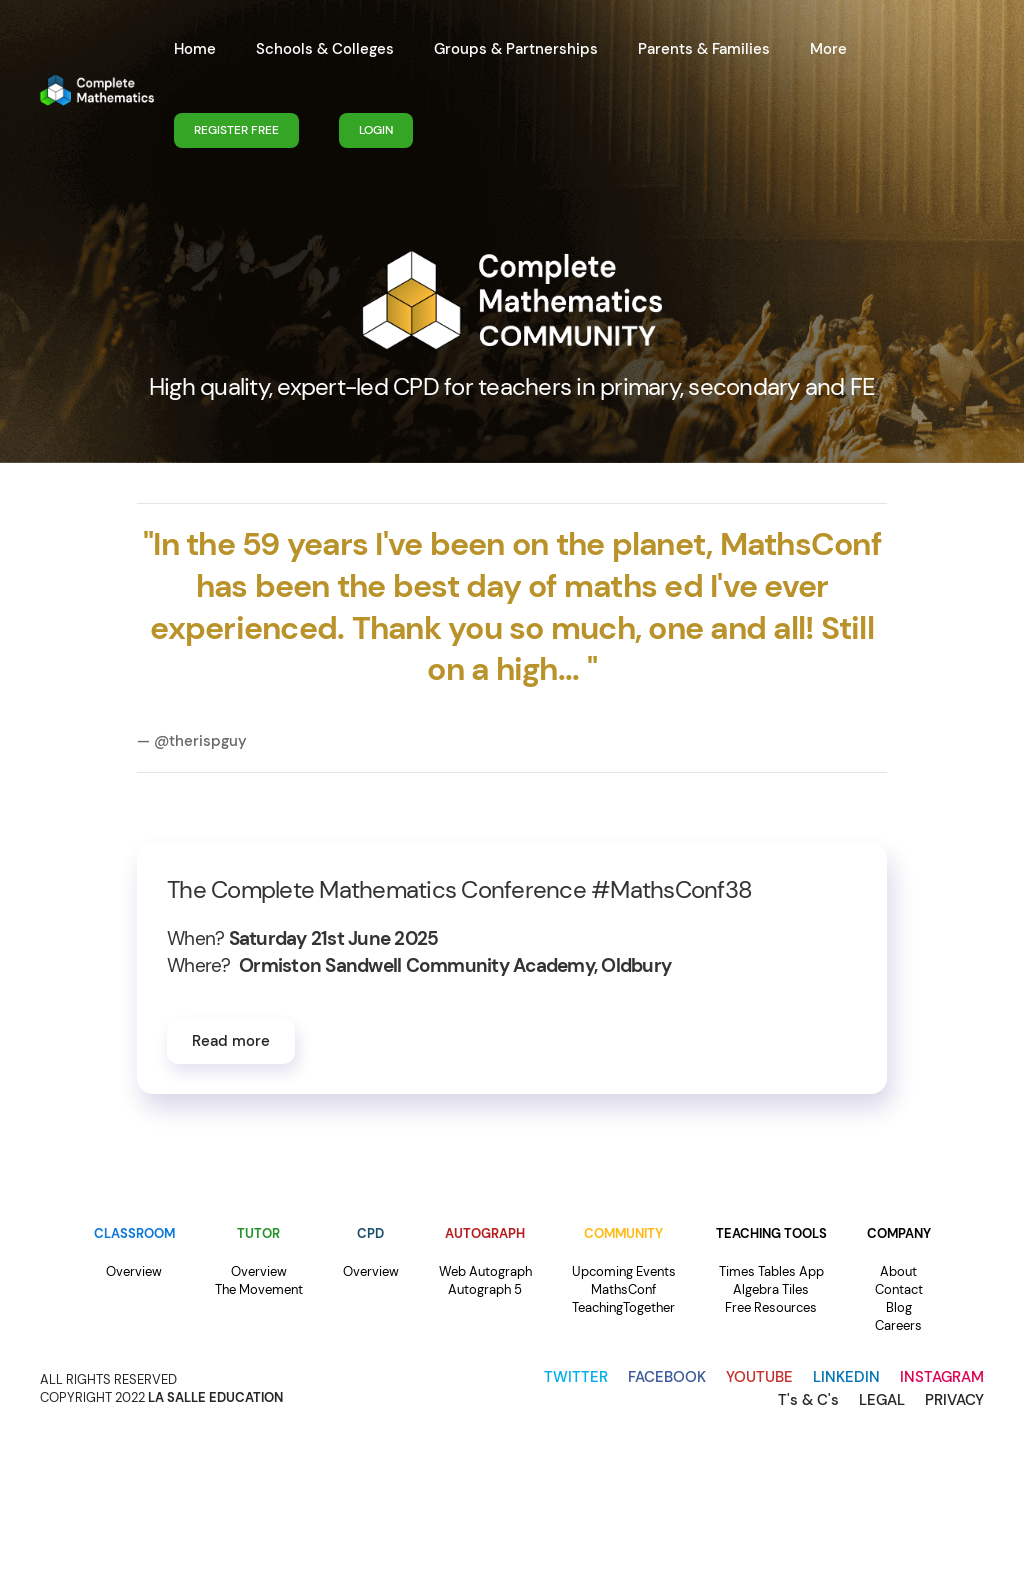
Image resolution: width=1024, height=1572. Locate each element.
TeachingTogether (623, 1307)
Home (195, 49)
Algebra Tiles (771, 1289)
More (828, 49)
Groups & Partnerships (516, 49)
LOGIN (376, 130)
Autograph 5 (485, 1289)
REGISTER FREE (236, 130)
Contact (899, 1289)
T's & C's (808, 1400)
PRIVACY (954, 1400)
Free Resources (771, 1307)
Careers (898, 1325)
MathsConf (623, 1289)
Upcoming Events (624, 1271)
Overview (134, 1271)
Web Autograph (485, 1271)
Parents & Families (704, 49)
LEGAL (882, 1400)
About (898, 1271)
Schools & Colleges (325, 49)
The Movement (259, 1289)
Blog (899, 1307)
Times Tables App (771, 1271)
